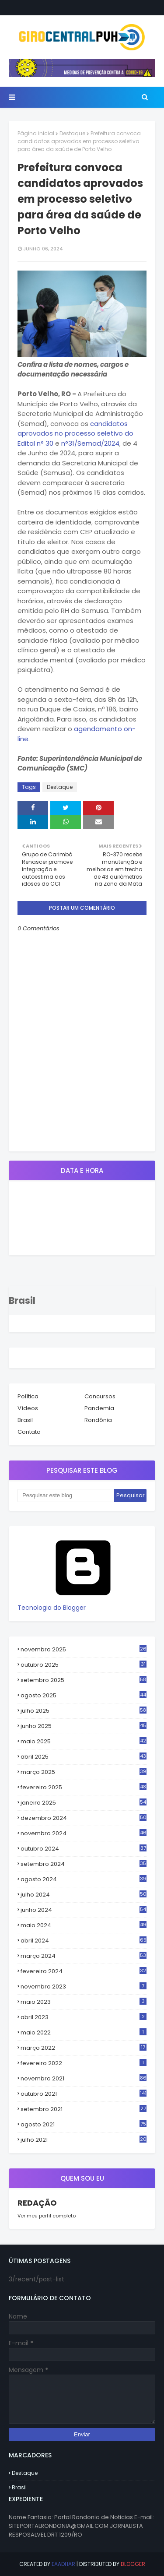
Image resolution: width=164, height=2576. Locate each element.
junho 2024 (84, 1910)
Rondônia (98, 1420)
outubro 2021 (84, 2094)
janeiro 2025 (84, 1802)
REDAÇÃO (37, 2202)
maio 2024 (84, 1925)
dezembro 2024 (84, 1818)
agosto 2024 (84, 1879)
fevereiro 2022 (84, 2063)
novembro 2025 (84, 1649)
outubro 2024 (84, 1848)
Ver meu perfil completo (46, 2215)
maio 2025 (84, 1741)
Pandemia (99, 1408)
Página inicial (35, 133)
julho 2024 (84, 1894)
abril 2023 (84, 2017)
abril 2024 (84, 1940)
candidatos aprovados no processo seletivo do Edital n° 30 (75, 433)
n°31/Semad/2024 (90, 443)
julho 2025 (84, 1711)
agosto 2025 (84, 1695)
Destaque (72, 133)
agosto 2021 (84, 2124)
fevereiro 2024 (84, 1971)
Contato (29, 1432)
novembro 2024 (84, 1833)
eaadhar (63, 2564)
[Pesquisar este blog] (65, 1495)
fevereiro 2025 (84, 1787)
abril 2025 (84, 1757)
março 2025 (84, 1772)
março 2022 (84, 2048)
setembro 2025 (84, 1680)
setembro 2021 (84, 2109)
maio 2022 (84, 2032)
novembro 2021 (84, 2078)
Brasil (25, 1420)
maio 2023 (84, 2002)
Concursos (99, 1396)
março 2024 (84, 1956)
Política (27, 1396)
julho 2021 (84, 2140)
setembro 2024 (84, 1864)
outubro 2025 (84, 1665)
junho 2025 (84, 1726)
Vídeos (27, 1408)
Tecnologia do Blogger (83, 1603)
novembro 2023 (84, 1986)
